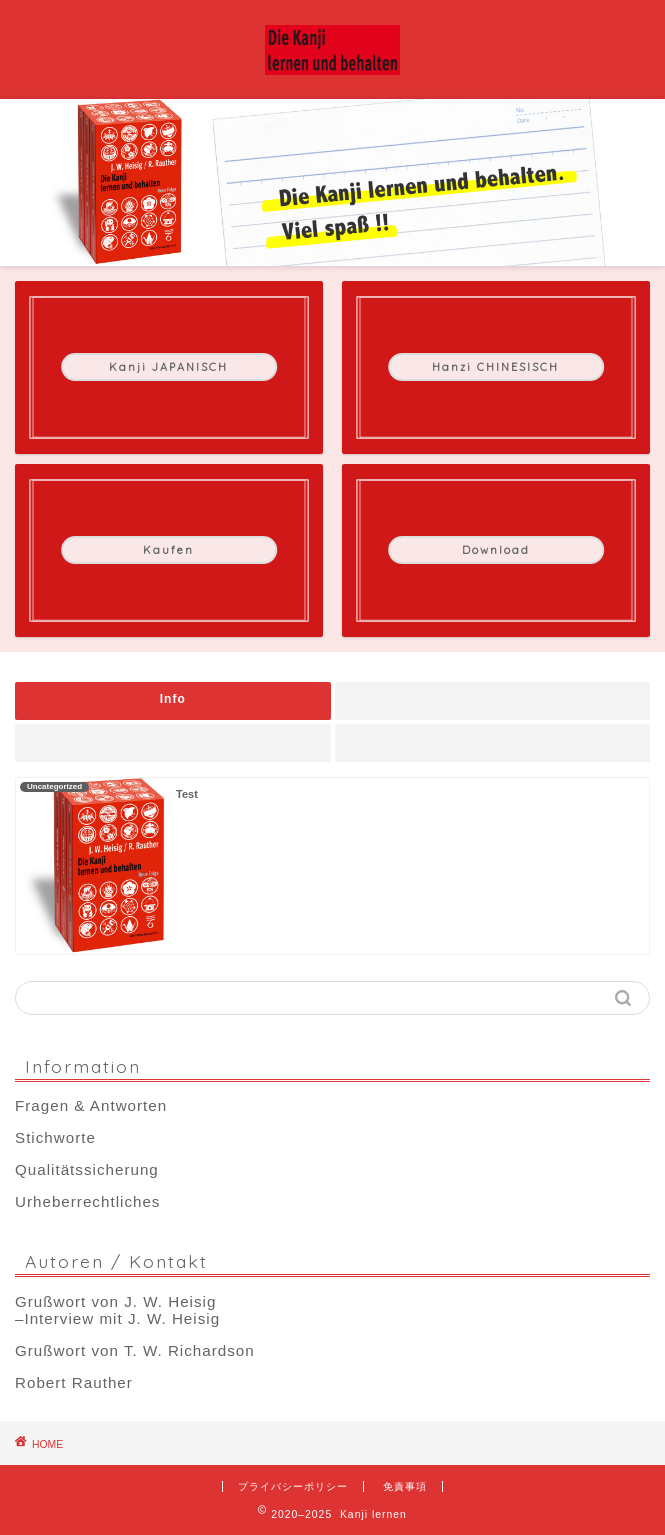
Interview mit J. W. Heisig (122, 1318)
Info (173, 699)
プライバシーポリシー (293, 1486)
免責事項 (405, 1486)
